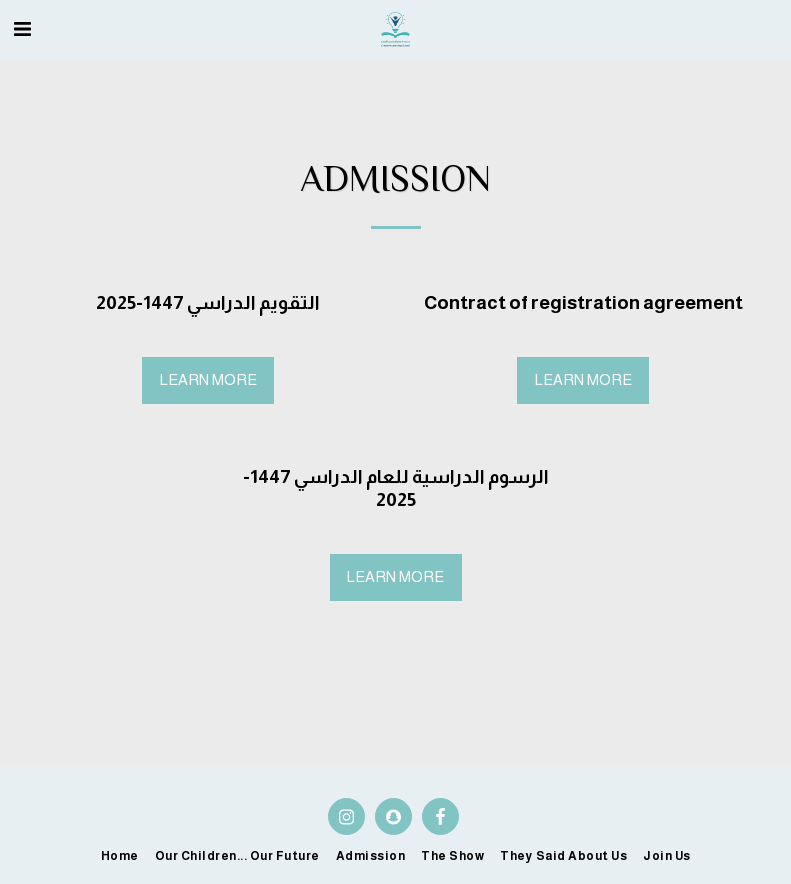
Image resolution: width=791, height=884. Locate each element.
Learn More (208, 379)
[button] (22, 29)
